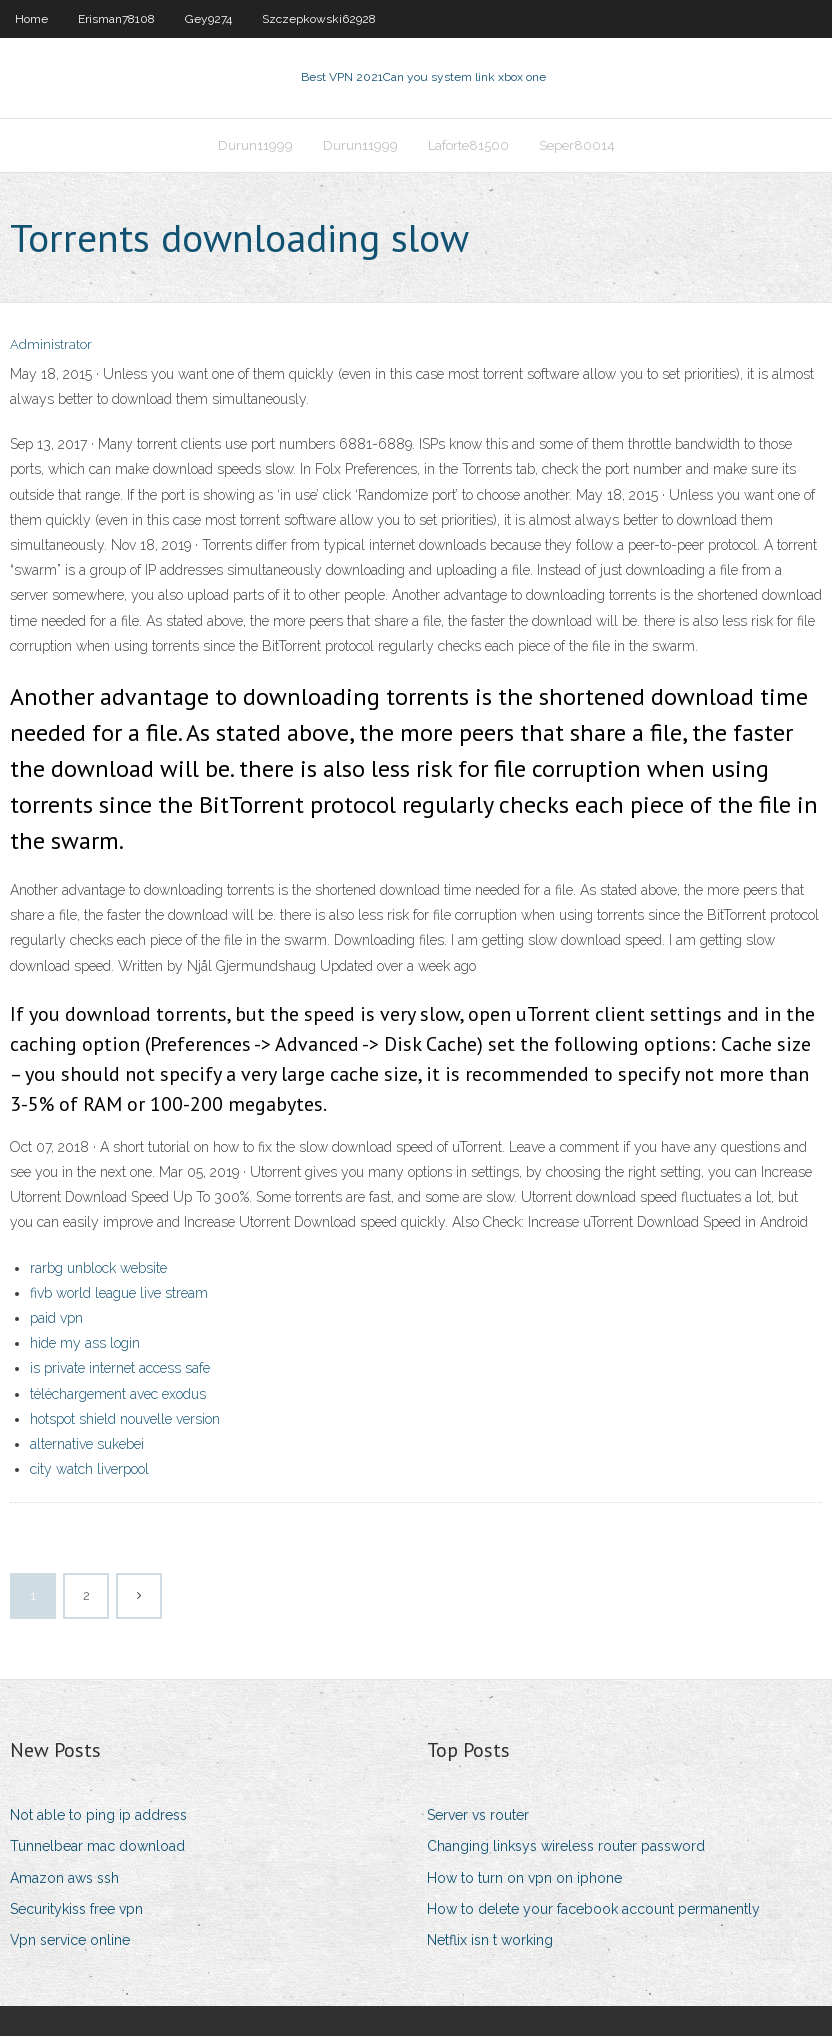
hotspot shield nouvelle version (125, 1421)
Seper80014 (577, 146)
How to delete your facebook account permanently (593, 1911)
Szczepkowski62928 (319, 19)
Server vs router (478, 1817)
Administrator (51, 347)
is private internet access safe (120, 1370)
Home (31, 19)
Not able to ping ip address (98, 1817)
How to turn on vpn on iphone (524, 1880)
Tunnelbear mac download (97, 1849)
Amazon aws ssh (64, 1880)
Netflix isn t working (490, 1942)
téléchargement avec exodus (118, 1396)
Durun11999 (255, 146)
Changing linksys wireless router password (566, 1849)
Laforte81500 (468, 146)
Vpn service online (70, 1942)
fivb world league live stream (119, 1295)
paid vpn (56, 1320)
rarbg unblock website (98, 1270)
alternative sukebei (87, 1446)
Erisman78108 (116, 19)
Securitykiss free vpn (76, 1911)
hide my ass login (85, 1345)
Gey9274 (208, 19)
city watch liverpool (89, 1471)
